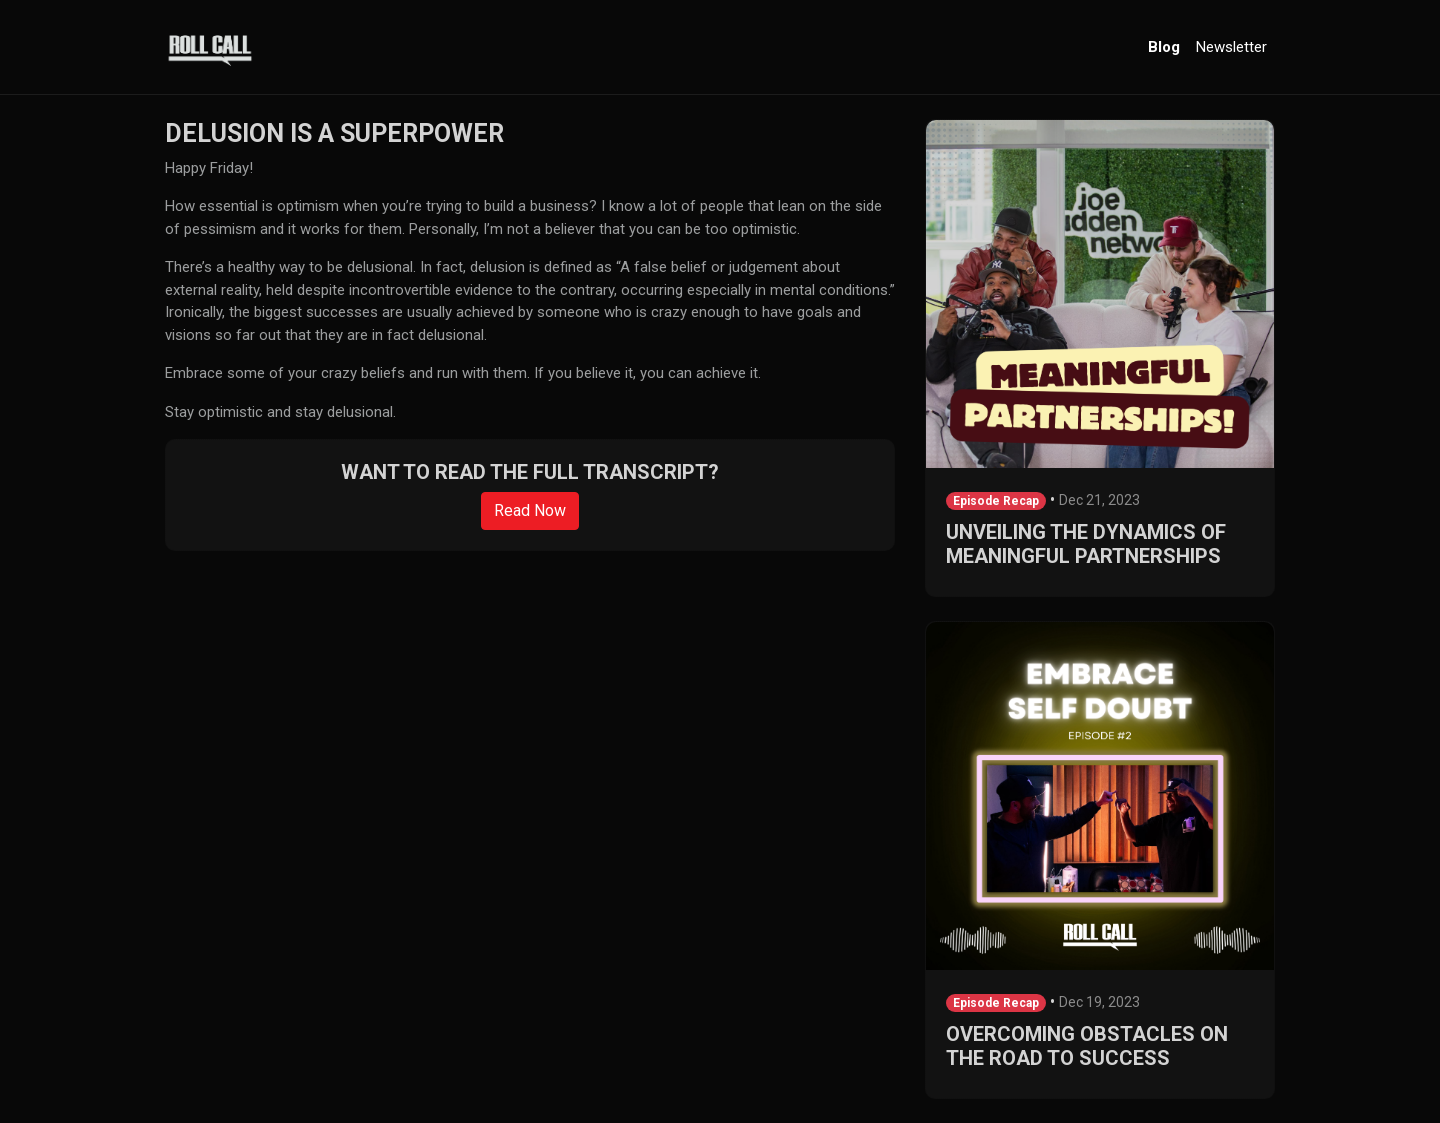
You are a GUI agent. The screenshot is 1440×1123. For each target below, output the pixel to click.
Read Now (530, 510)
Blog (1164, 47)
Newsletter (1231, 47)
